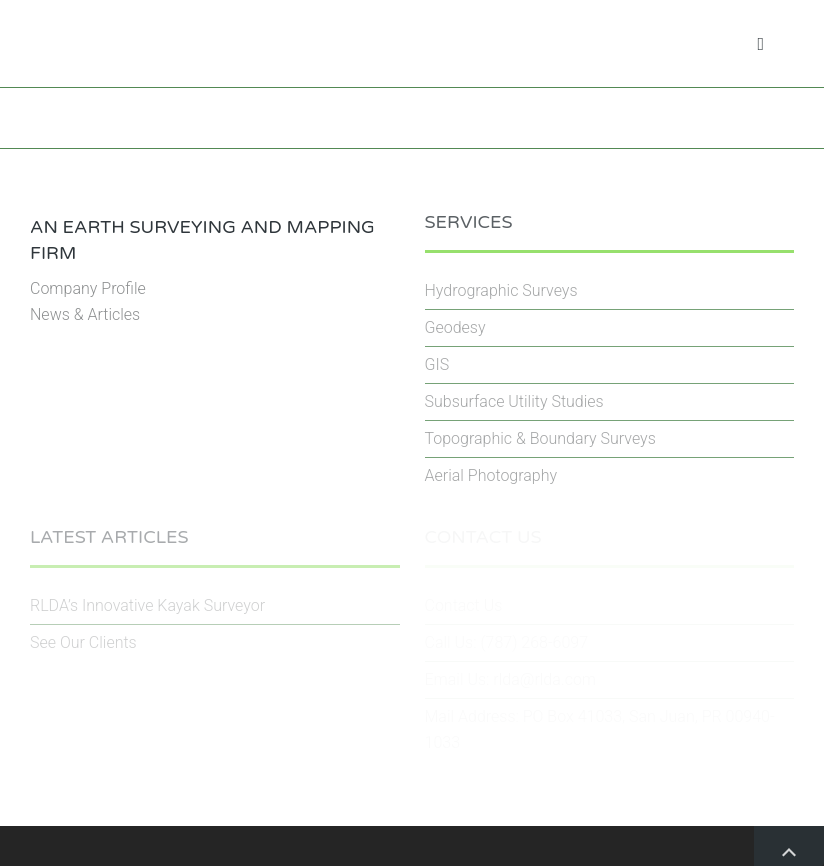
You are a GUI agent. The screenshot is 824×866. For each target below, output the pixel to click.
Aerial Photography (491, 475)
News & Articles (85, 314)
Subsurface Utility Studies (514, 401)
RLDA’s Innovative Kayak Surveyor (147, 605)
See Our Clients (83, 642)
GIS (437, 364)
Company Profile (88, 288)
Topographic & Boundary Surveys (540, 438)
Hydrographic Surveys (501, 290)
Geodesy (455, 327)
